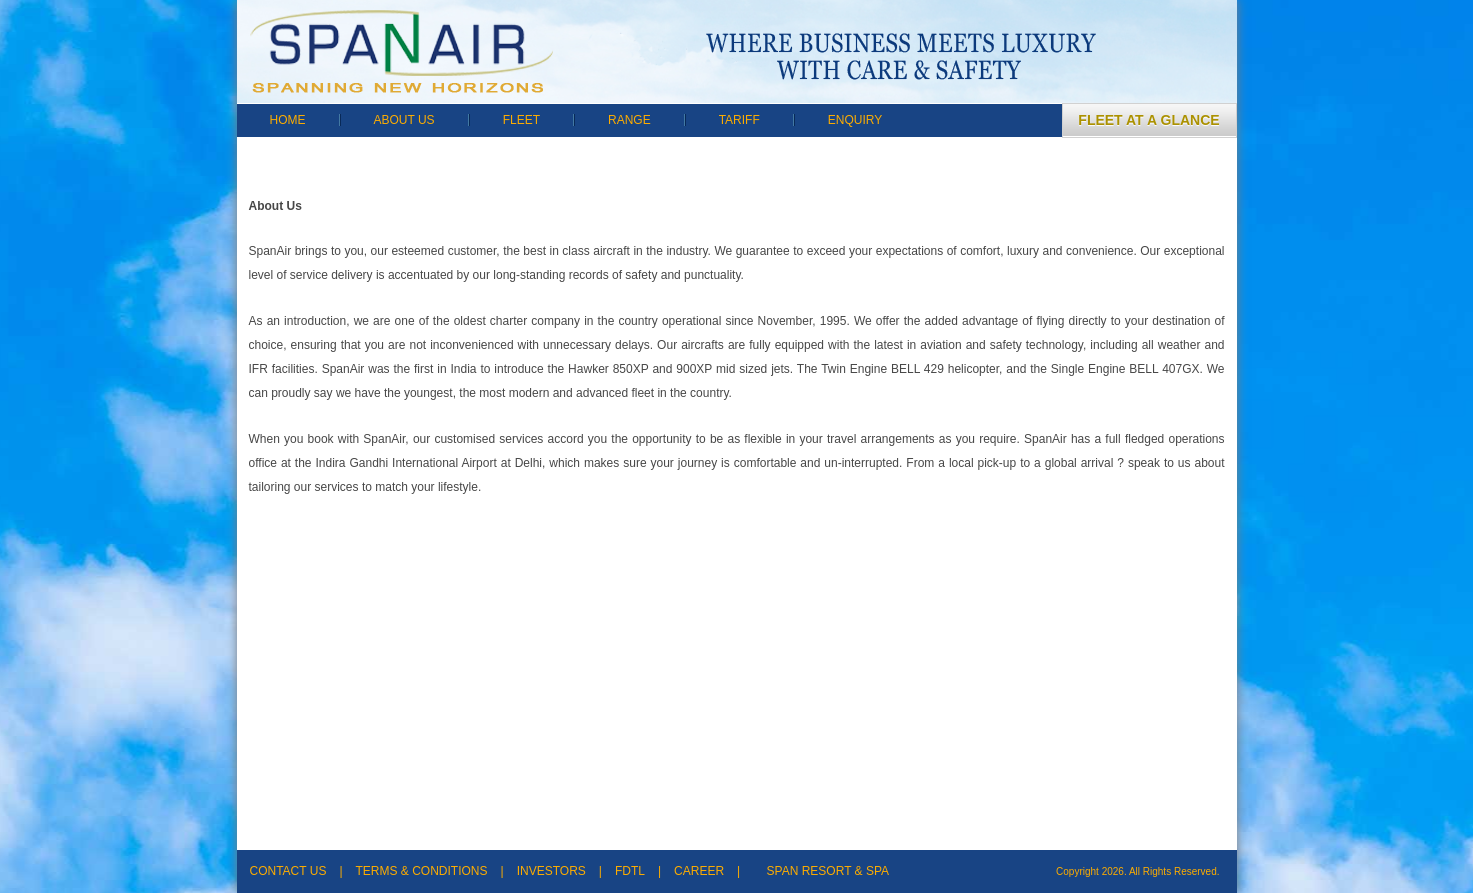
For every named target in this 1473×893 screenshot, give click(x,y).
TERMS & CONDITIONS (422, 871)
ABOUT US (404, 120)
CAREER (699, 871)
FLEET (521, 120)
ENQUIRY (855, 120)
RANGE (629, 120)
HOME (288, 120)
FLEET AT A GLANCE (1148, 120)
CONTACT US (288, 871)
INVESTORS (551, 871)
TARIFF (739, 120)
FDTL (630, 871)
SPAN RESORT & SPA (828, 871)
